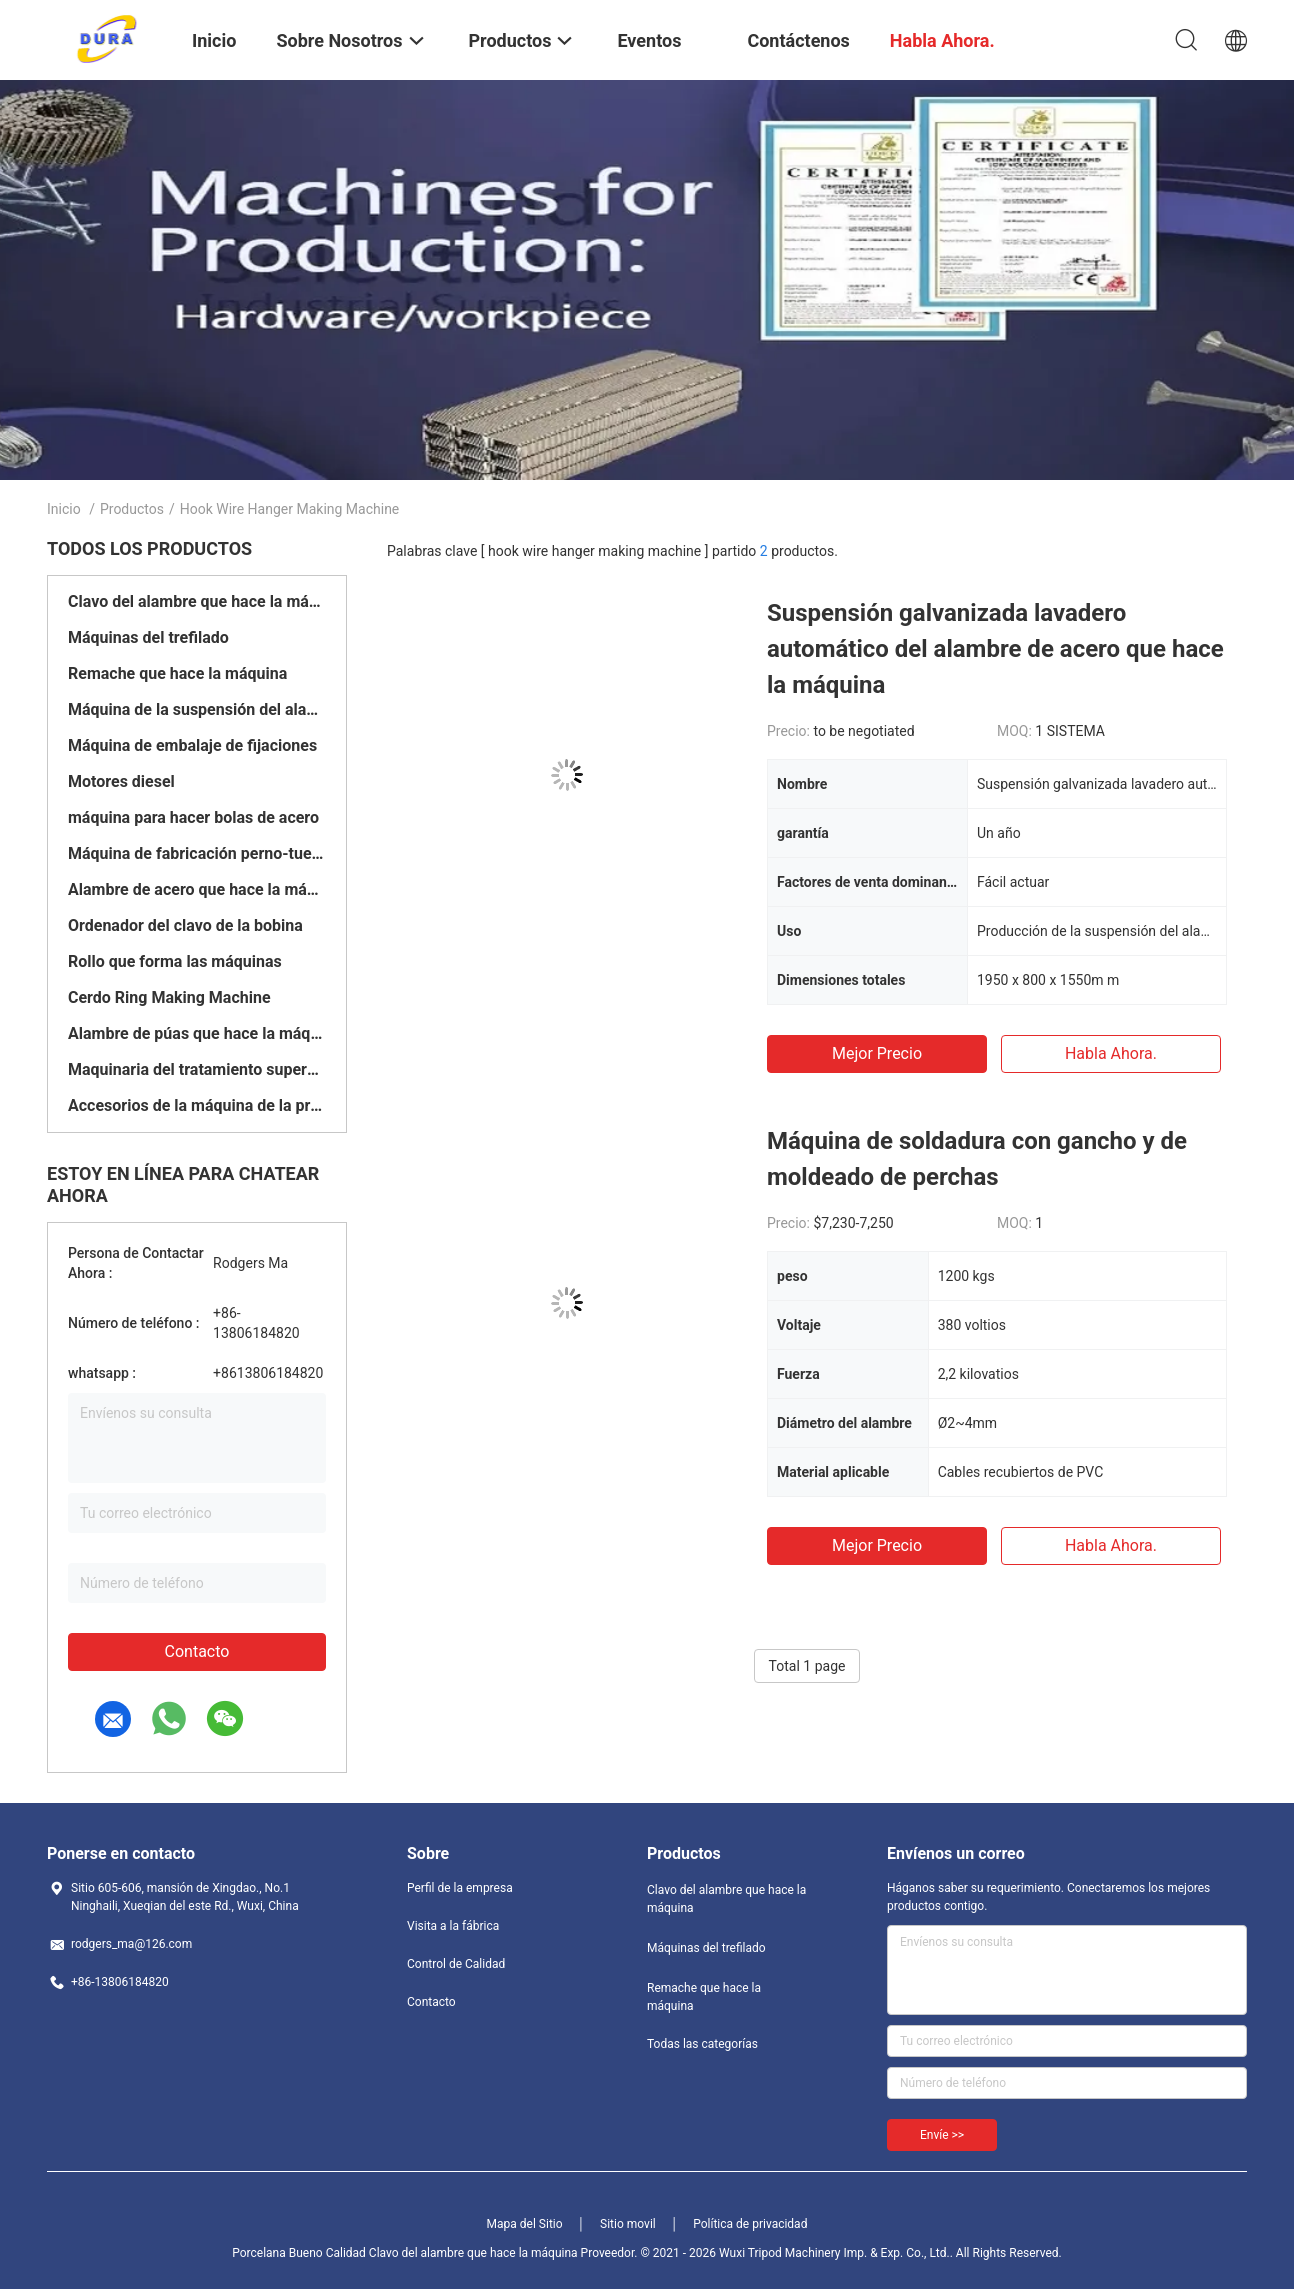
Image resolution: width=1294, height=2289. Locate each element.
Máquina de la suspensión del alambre (197, 709)
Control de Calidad (456, 1964)
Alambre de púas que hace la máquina (197, 1033)
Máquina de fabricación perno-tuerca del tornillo (197, 853)
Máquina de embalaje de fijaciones (192, 745)
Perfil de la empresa (460, 1888)
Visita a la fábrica (453, 1926)
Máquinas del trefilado (148, 637)
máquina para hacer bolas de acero (193, 817)
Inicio (64, 509)
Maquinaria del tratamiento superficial (197, 1069)
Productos (132, 509)
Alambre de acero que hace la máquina (197, 889)
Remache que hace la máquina (177, 673)
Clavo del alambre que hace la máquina (197, 601)
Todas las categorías (702, 2044)
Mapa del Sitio (525, 2224)
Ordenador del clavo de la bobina (185, 925)
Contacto (197, 1651)
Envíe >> (942, 2135)
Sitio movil (628, 2224)
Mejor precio (877, 1053)
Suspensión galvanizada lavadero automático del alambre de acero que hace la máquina (995, 649)
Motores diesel (121, 781)
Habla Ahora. (1111, 1053)
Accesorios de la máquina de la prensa (197, 1105)
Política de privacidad (750, 2224)
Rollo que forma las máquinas (175, 961)
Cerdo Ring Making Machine (169, 997)
